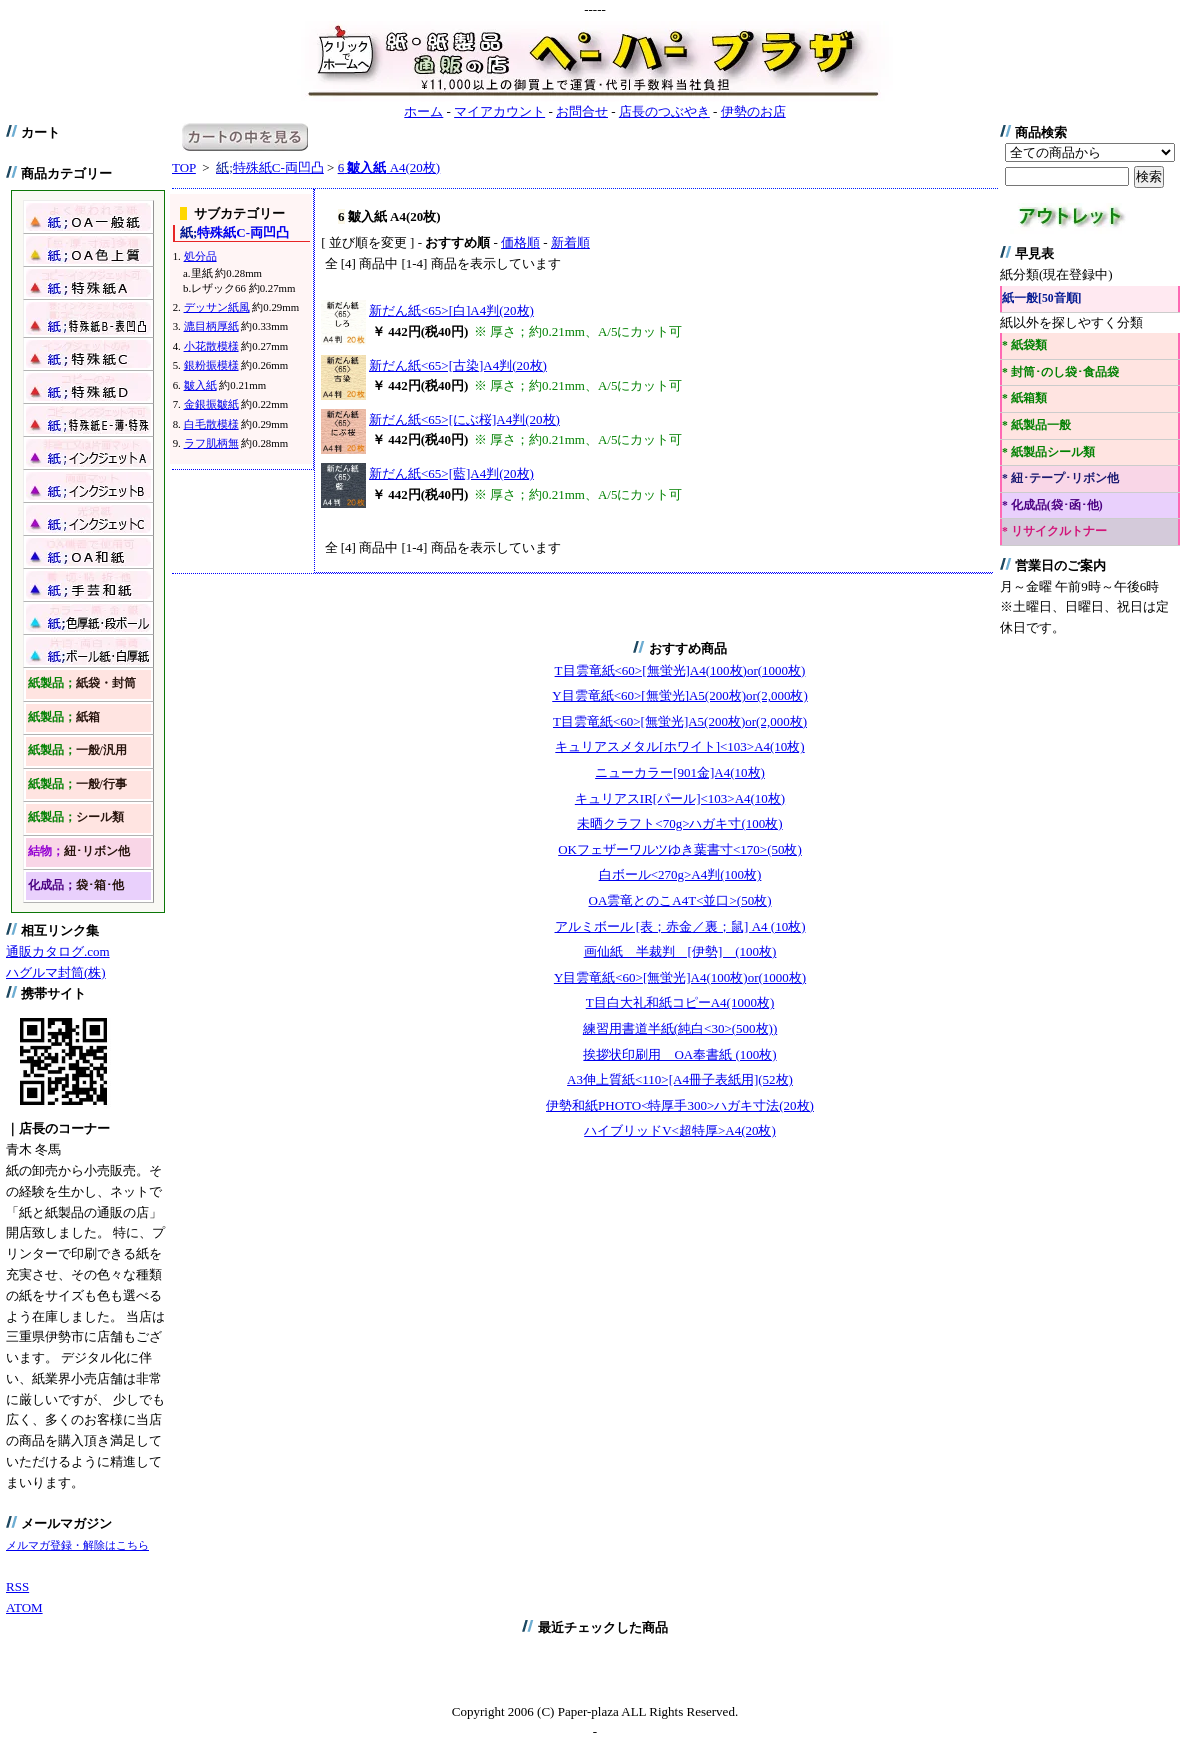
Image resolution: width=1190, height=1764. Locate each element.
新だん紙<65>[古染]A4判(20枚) (458, 365)
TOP (184, 167)
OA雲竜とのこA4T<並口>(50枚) (680, 900)
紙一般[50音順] (1041, 298)
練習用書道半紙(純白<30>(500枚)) (680, 1028)
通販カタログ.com (58, 951)
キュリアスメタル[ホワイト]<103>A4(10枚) (679, 746)
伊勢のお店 (753, 111)
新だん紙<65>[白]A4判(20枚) (451, 310)
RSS (17, 1586)
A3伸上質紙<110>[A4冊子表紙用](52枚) (680, 1079)
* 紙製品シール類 (1048, 452)
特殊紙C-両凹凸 (270, 167)
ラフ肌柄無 (211, 443)
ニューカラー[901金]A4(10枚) (680, 772)
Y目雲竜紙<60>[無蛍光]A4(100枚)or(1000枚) (680, 977)
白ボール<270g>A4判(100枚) (680, 874)
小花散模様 (211, 346)
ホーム (423, 111)
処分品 (200, 256)
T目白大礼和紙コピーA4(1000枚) (680, 1002)
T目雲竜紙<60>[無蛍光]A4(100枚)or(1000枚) (680, 670)
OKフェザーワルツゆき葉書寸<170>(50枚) (680, 849)
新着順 (570, 242)
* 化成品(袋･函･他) (1052, 505)
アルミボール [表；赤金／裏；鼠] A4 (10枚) (680, 926)
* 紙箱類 (1024, 398)
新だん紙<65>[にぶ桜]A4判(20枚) (464, 419)
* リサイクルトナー (1054, 531)
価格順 (520, 242)
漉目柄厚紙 (211, 326)
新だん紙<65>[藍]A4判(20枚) (451, 473)
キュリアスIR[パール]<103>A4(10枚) (680, 798)
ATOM (24, 1607)
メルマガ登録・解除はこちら (77, 1545)
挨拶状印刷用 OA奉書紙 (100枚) (679, 1054)
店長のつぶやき (664, 111)
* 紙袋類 (1024, 345)
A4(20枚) (389, 167)
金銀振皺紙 (211, 404)
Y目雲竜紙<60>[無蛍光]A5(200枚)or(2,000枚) (680, 695)
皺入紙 (200, 385)
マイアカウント (499, 111)
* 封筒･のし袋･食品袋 (1060, 372)
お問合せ (582, 111)
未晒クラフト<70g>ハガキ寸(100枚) (679, 823)
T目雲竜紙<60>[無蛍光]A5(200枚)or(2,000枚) (680, 721)
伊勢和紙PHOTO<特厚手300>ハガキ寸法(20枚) (680, 1105)
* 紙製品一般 (1036, 425)
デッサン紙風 (217, 307)
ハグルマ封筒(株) (56, 972)
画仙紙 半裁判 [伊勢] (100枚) (680, 951)
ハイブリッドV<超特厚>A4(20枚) (680, 1130)
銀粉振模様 (211, 365)
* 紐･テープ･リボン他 (1060, 478)
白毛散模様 (211, 424)
